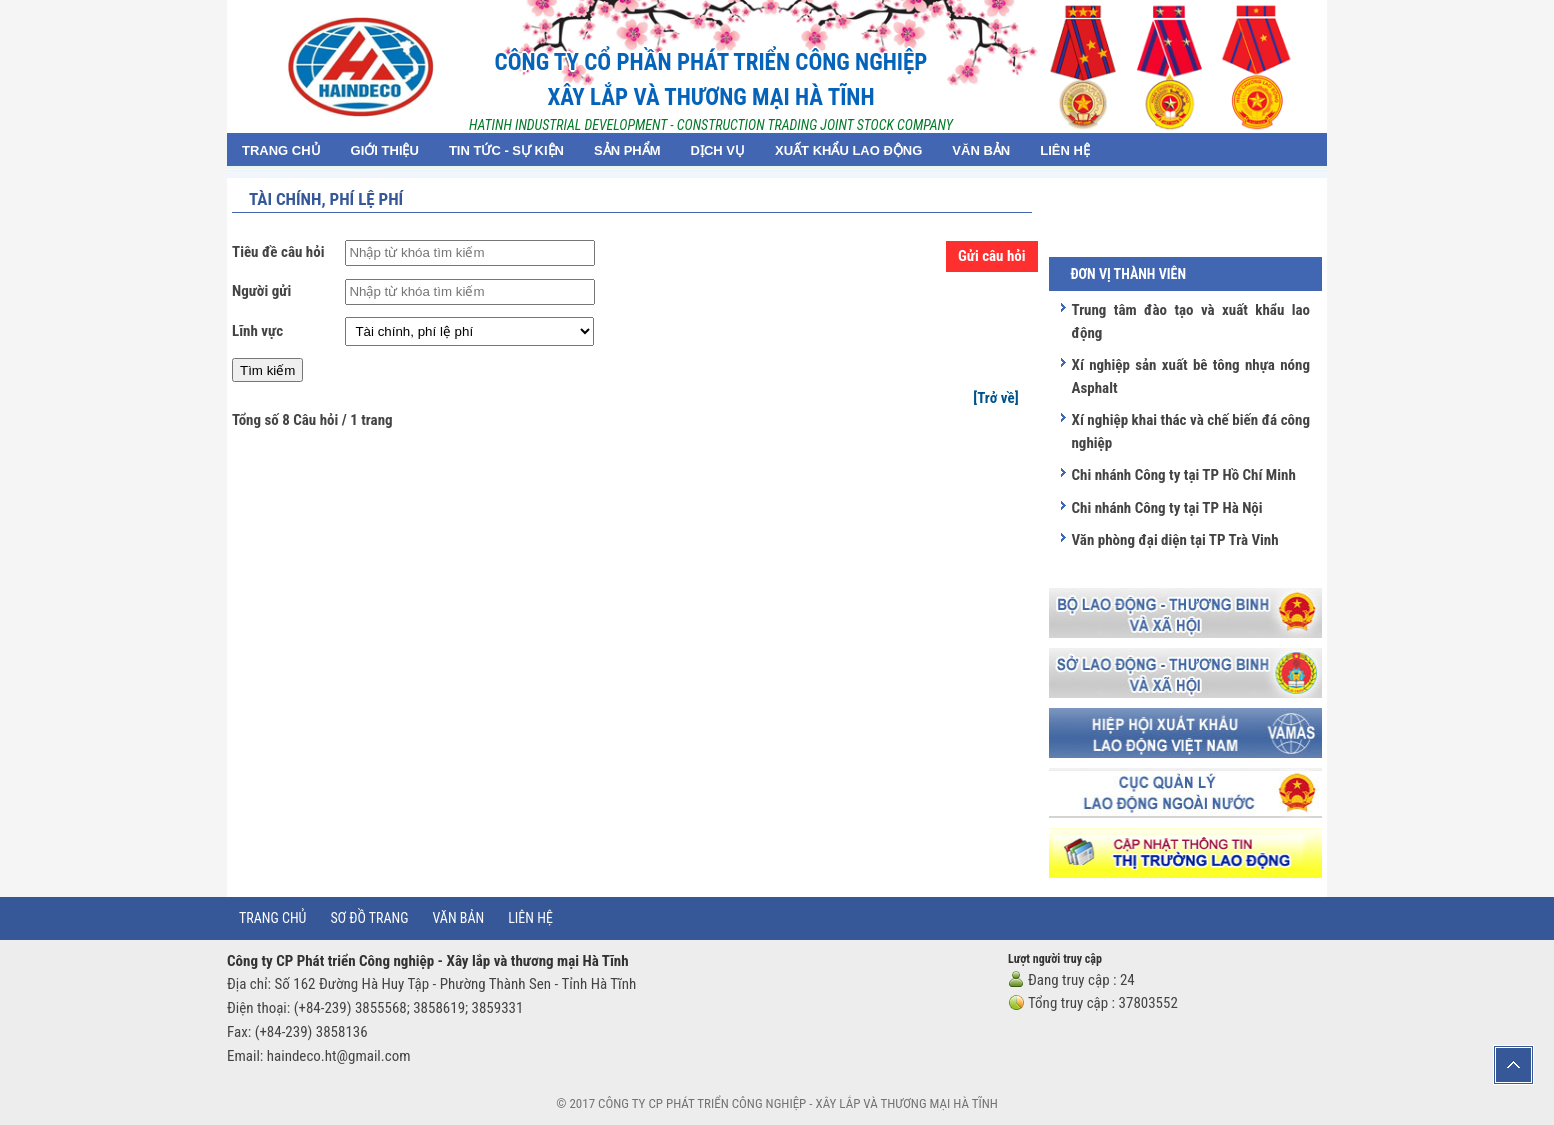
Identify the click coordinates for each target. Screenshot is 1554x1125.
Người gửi (261, 291)
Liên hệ (530, 918)
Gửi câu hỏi (992, 256)
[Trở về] (995, 398)
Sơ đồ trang (369, 918)
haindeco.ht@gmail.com (339, 1056)
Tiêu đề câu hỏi (278, 252)
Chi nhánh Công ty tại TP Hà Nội (1166, 508)
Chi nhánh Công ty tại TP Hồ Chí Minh (1183, 475)
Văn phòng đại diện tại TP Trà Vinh (1174, 540)
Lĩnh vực (257, 331)
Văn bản (459, 918)
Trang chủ (272, 918)
